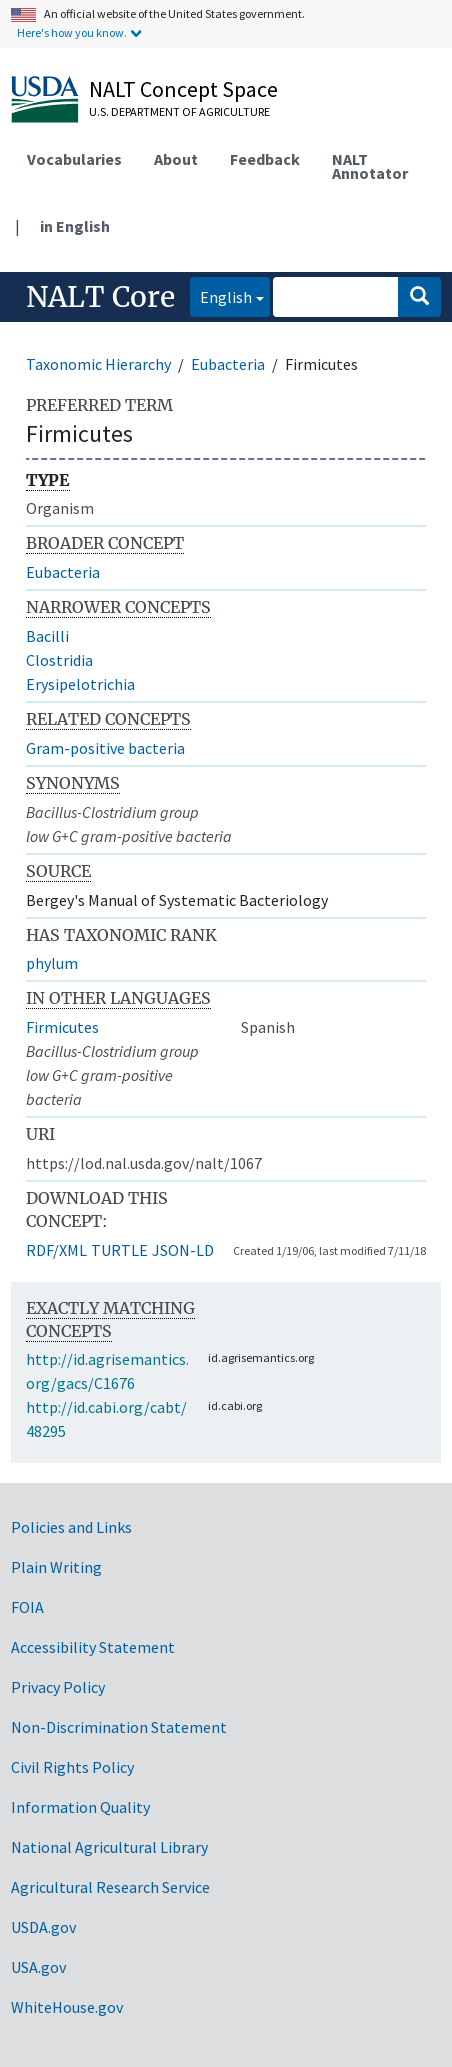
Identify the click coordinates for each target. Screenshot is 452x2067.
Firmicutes (62, 1027)
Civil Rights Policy (72, 1767)
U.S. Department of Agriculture (179, 111)
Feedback (265, 159)
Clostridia (59, 660)
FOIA (27, 1607)
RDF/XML (56, 1250)
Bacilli (47, 636)
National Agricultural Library (109, 1847)
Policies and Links (71, 1527)
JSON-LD (183, 1250)
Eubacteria (228, 364)
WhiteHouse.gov (67, 2007)
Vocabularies (74, 159)
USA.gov (38, 1967)
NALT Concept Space (183, 89)
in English (75, 226)
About (176, 159)
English (221, 295)
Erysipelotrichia (80, 684)
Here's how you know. (72, 32)
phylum (52, 963)
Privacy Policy (58, 1687)
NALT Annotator (370, 166)
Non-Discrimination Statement (119, 1727)
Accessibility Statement (93, 1647)
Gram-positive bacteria (105, 748)
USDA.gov (43, 1927)
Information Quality (80, 1807)
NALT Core (100, 297)
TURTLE (119, 1250)
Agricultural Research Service (110, 1887)
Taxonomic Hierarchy (98, 364)
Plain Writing (56, 1567)
